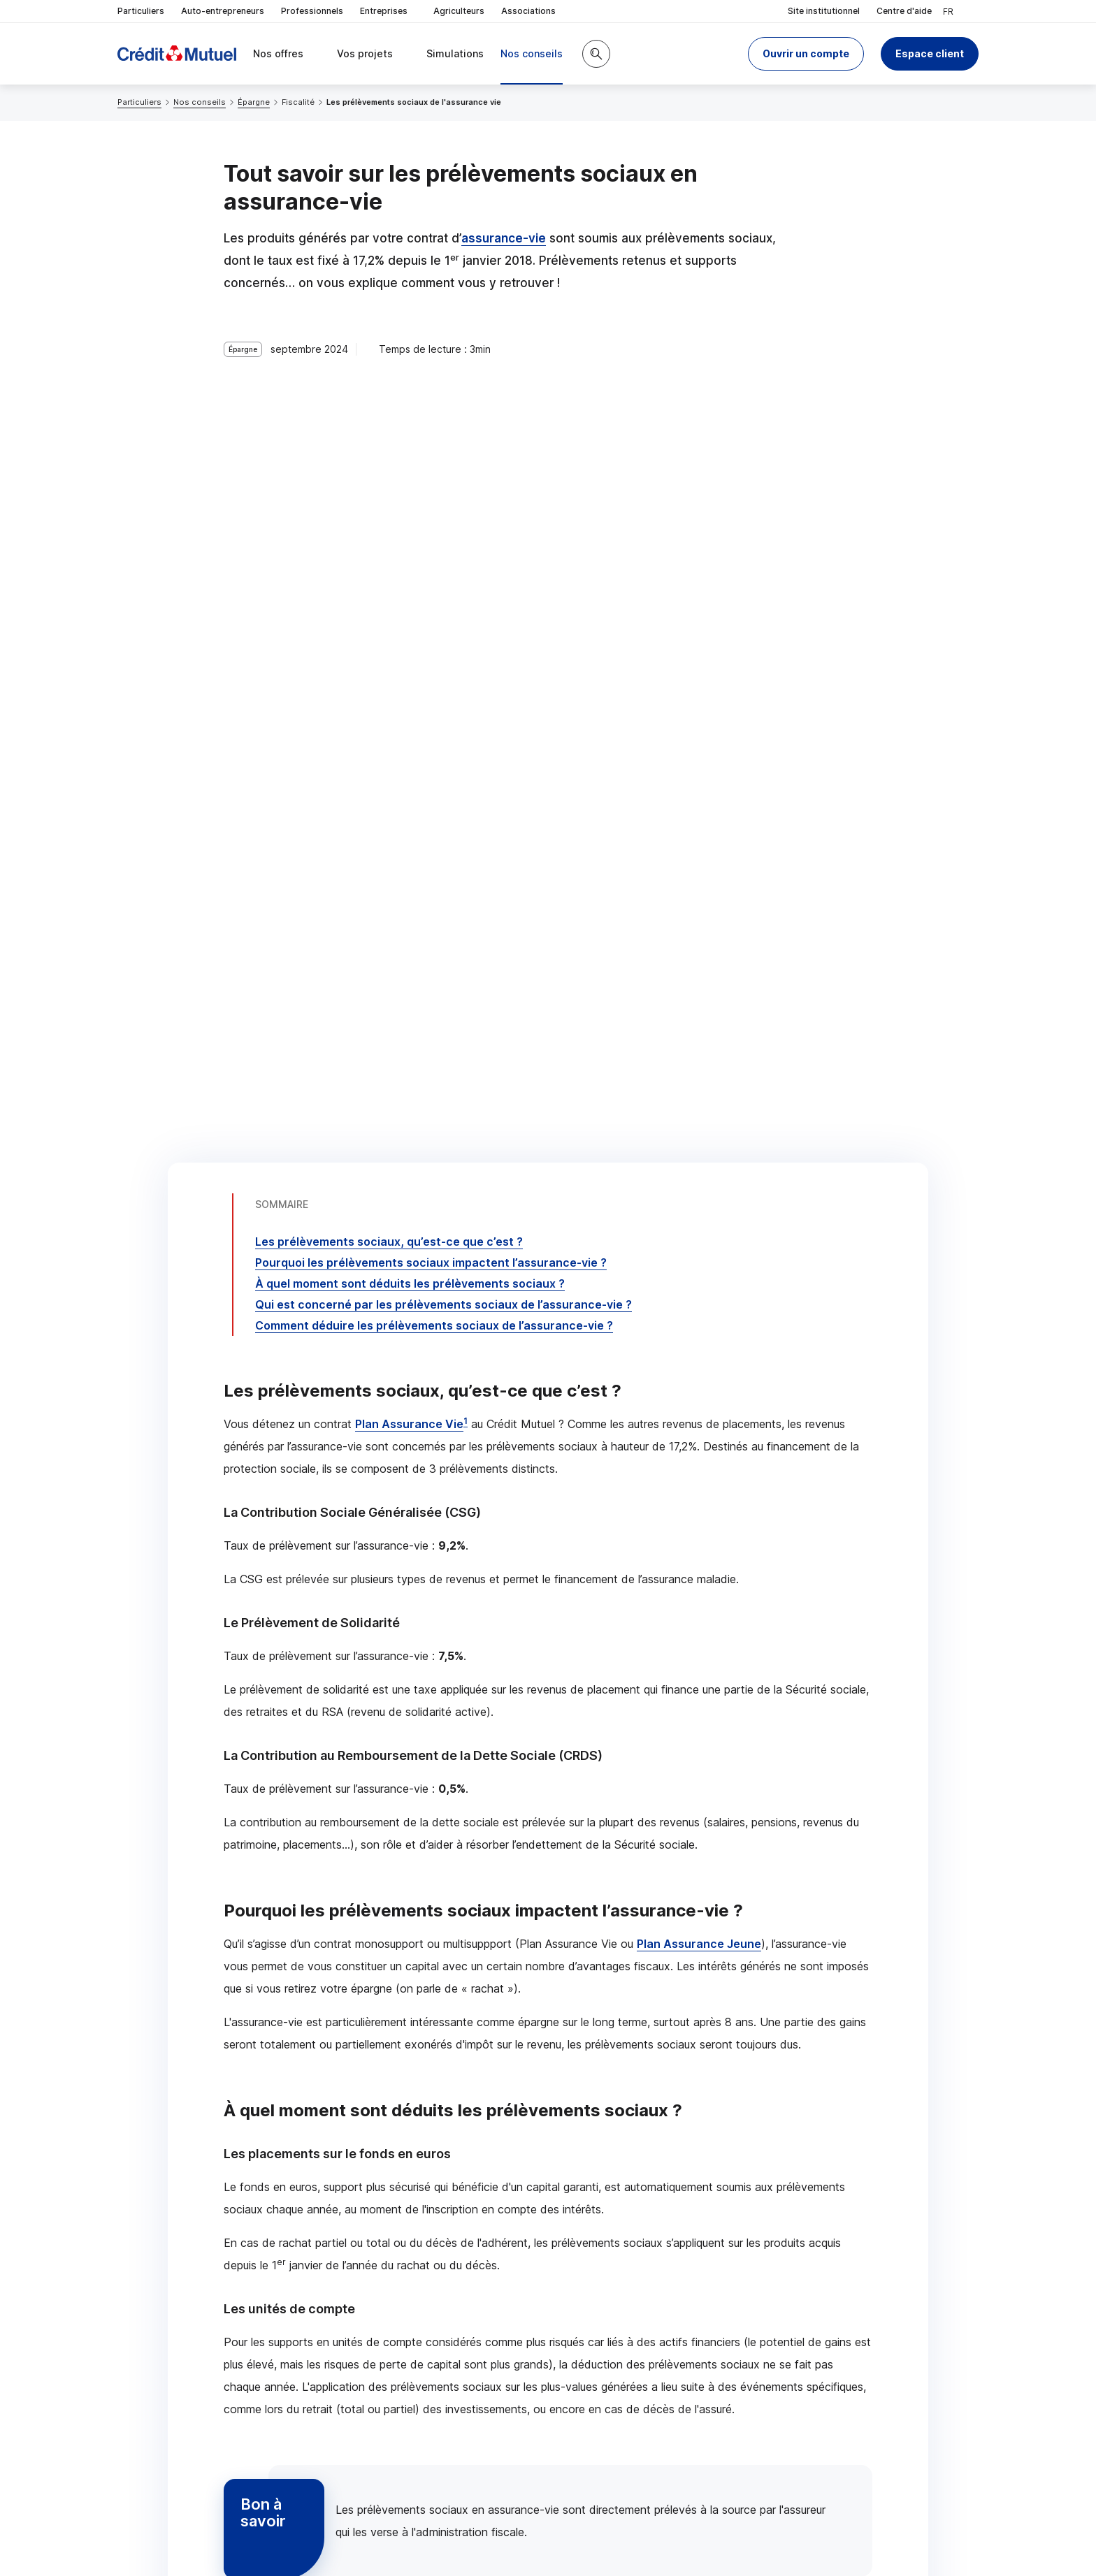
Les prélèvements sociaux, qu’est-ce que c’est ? (389, 404)
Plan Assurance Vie (409, 586)
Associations (528, 11)
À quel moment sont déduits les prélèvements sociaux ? (410, 446)
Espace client (929, 53)
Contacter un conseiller (749, 2309)
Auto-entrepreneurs (222, 11)
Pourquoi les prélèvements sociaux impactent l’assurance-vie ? (431, 425)
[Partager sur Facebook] (634, 2420)
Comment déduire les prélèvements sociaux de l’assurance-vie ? (434, 488)
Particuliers (140, 11)
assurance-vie (503, 238)
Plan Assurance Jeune (699, 1106)
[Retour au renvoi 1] (822, 2545)
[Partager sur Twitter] (601, 2420)
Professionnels (312, 11)
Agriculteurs (458, 11)
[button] (806, 54)
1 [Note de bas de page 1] (465, 583)
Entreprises (388, 11)
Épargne (254, 102)
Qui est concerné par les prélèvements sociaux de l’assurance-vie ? (443, 467)
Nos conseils (199, 102)
